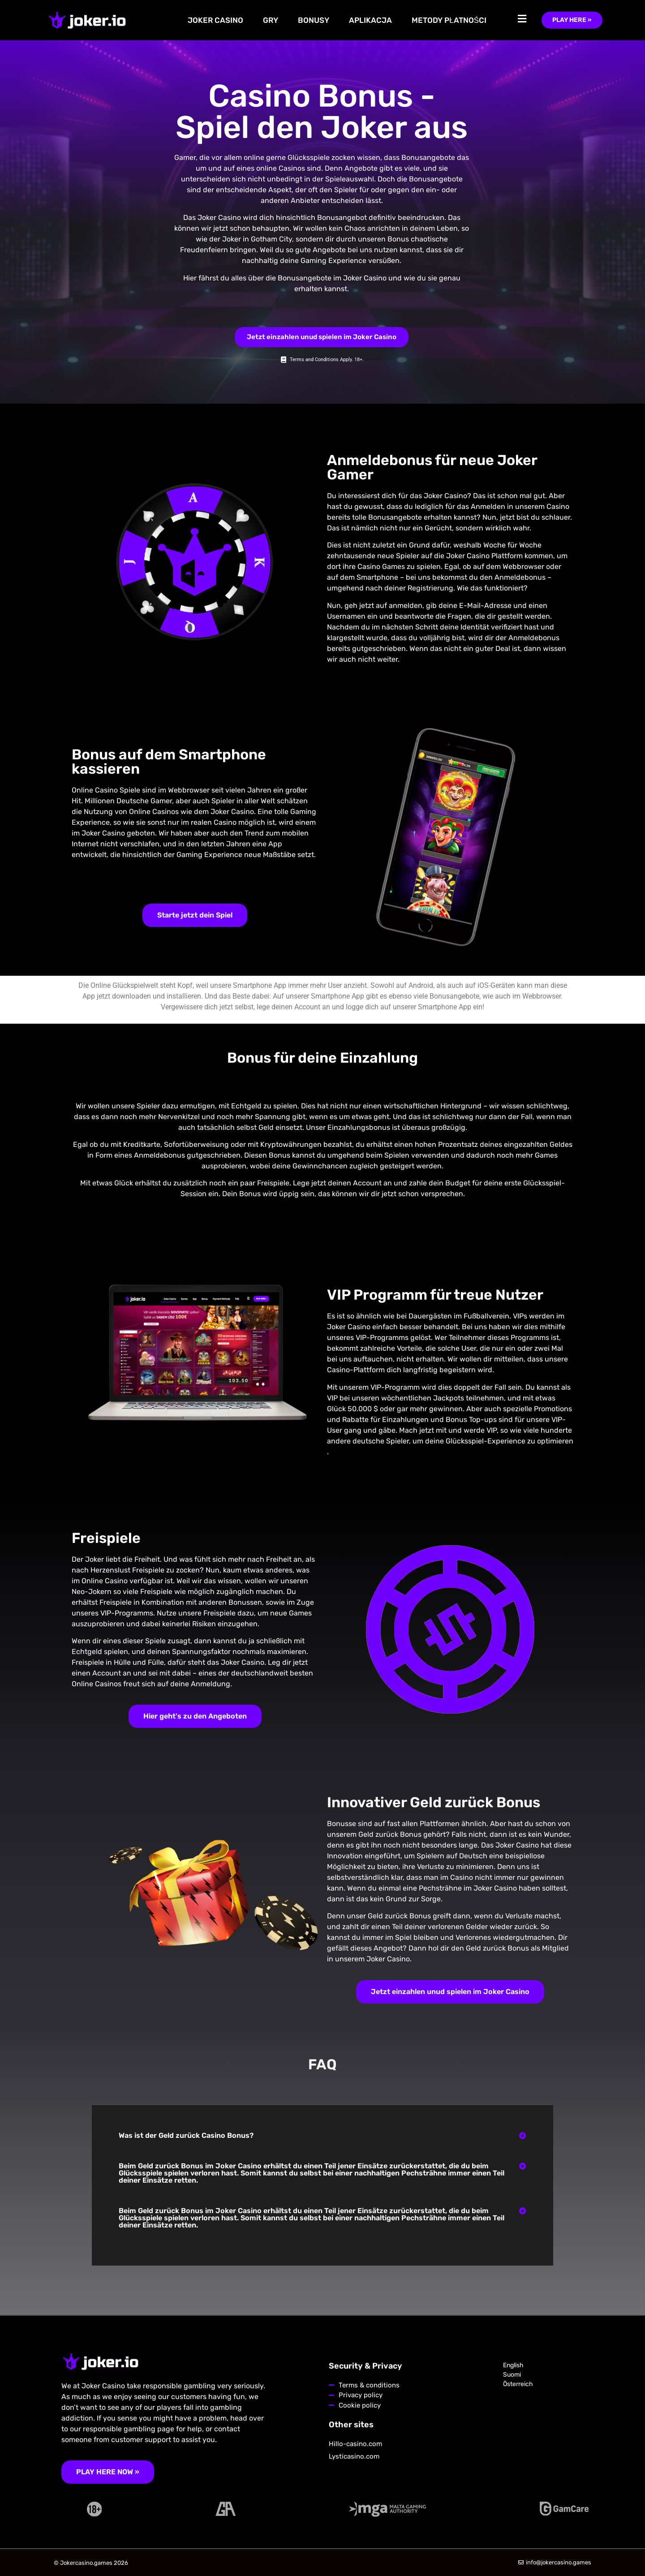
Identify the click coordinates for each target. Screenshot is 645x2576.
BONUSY (313, 20)
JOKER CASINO (215, 20)
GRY (270, 20)
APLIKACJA (370, 20)
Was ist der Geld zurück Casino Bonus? (186, 2135)
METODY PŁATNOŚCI (449, 20)
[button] (322, 2135)
